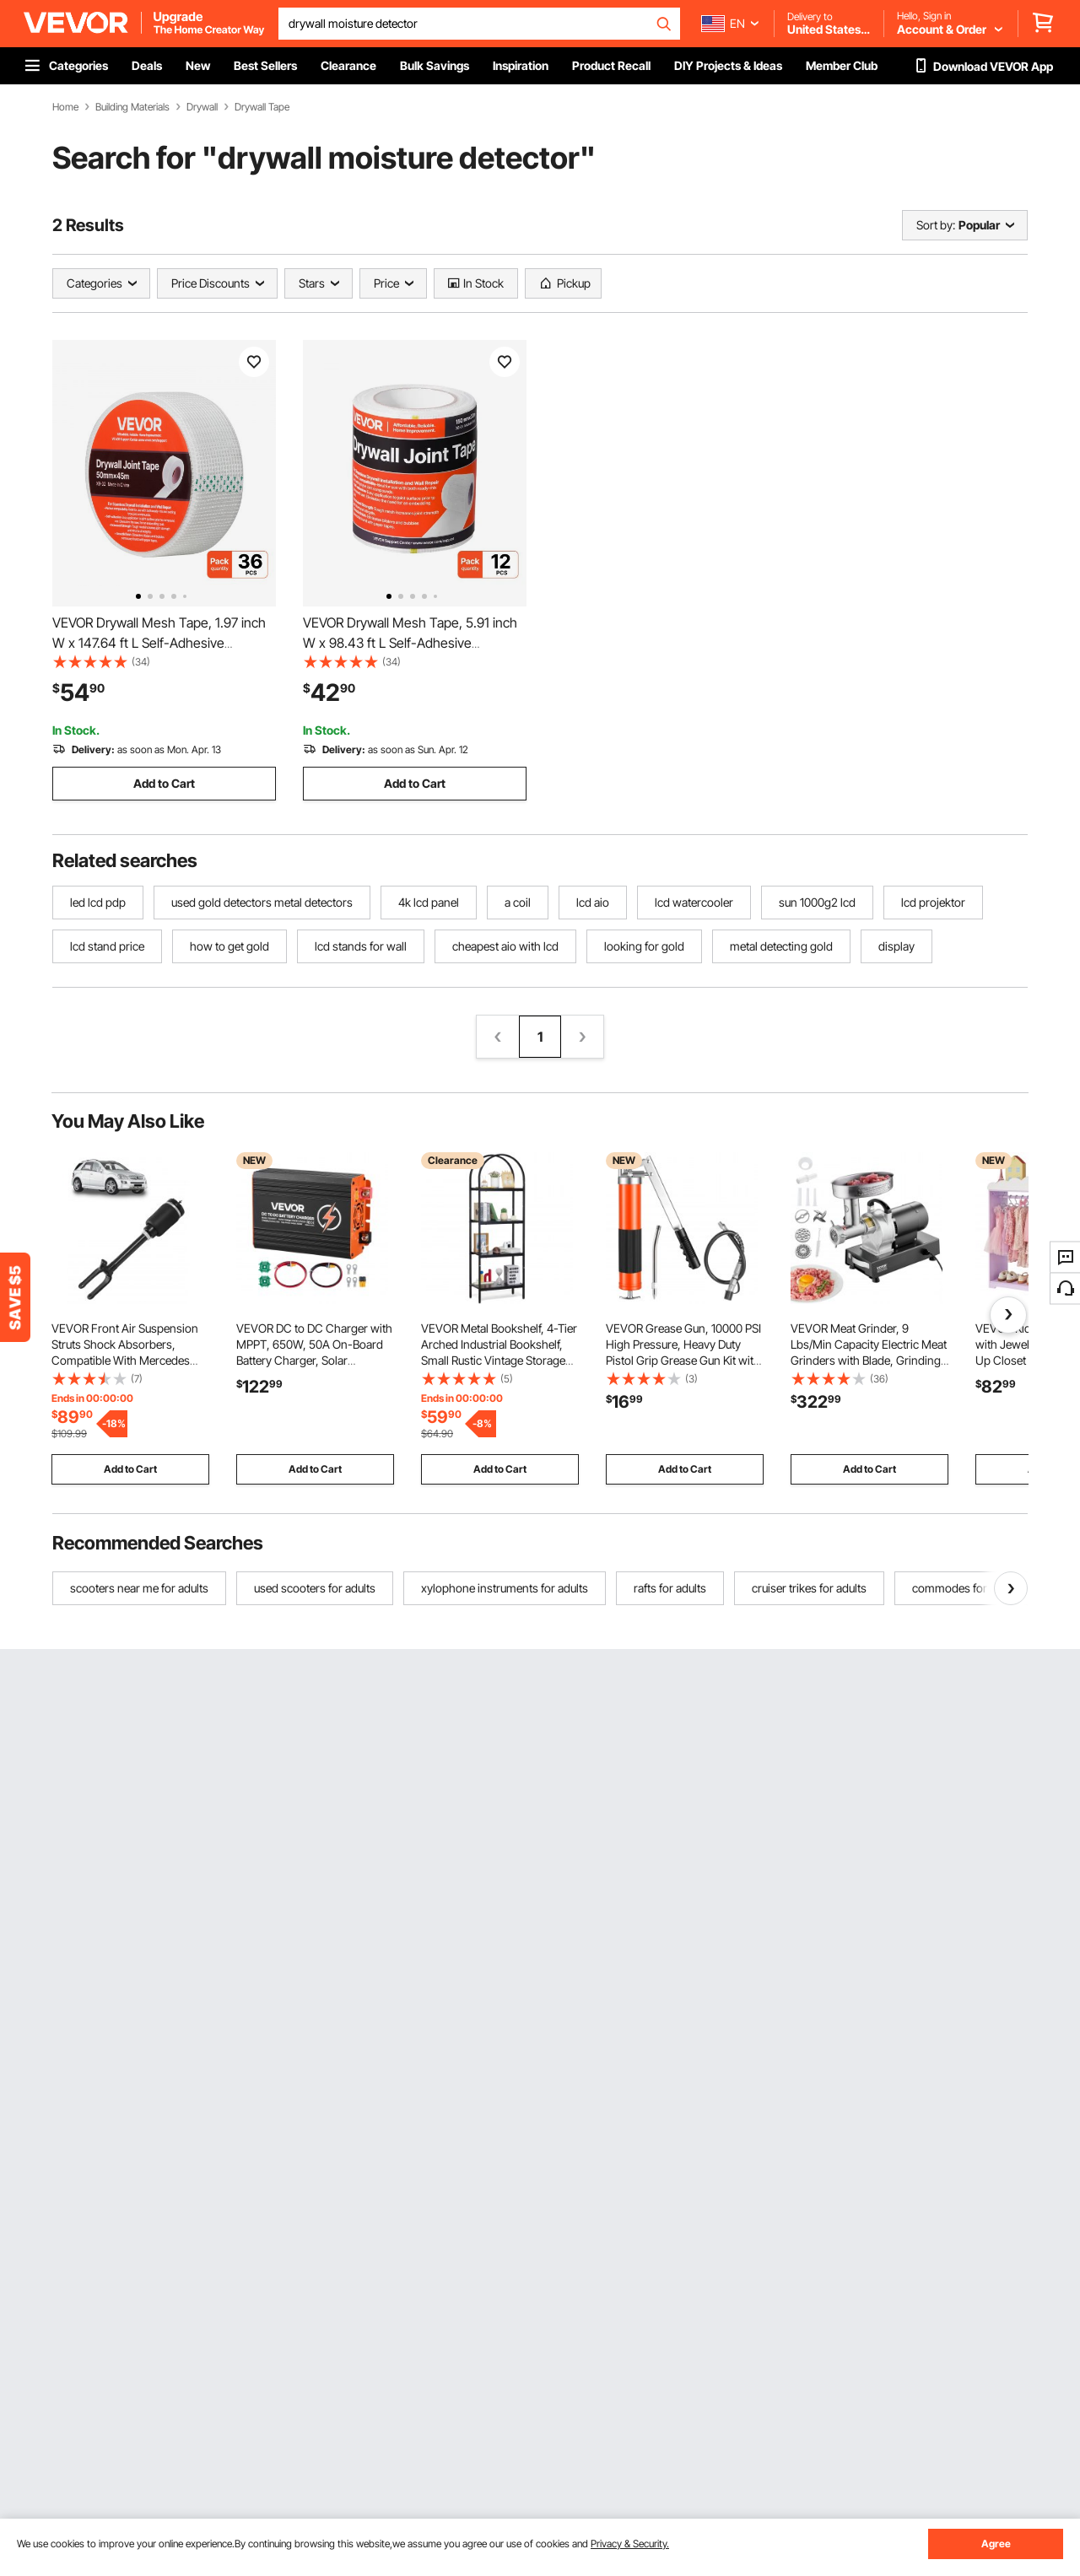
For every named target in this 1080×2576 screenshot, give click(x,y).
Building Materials (132, 107)
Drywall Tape (262, 107)
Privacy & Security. (630, 2543)
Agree (996, 2543)
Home (65, 107)
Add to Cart (164, 783)
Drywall (202, 107)
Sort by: (935, 225)
